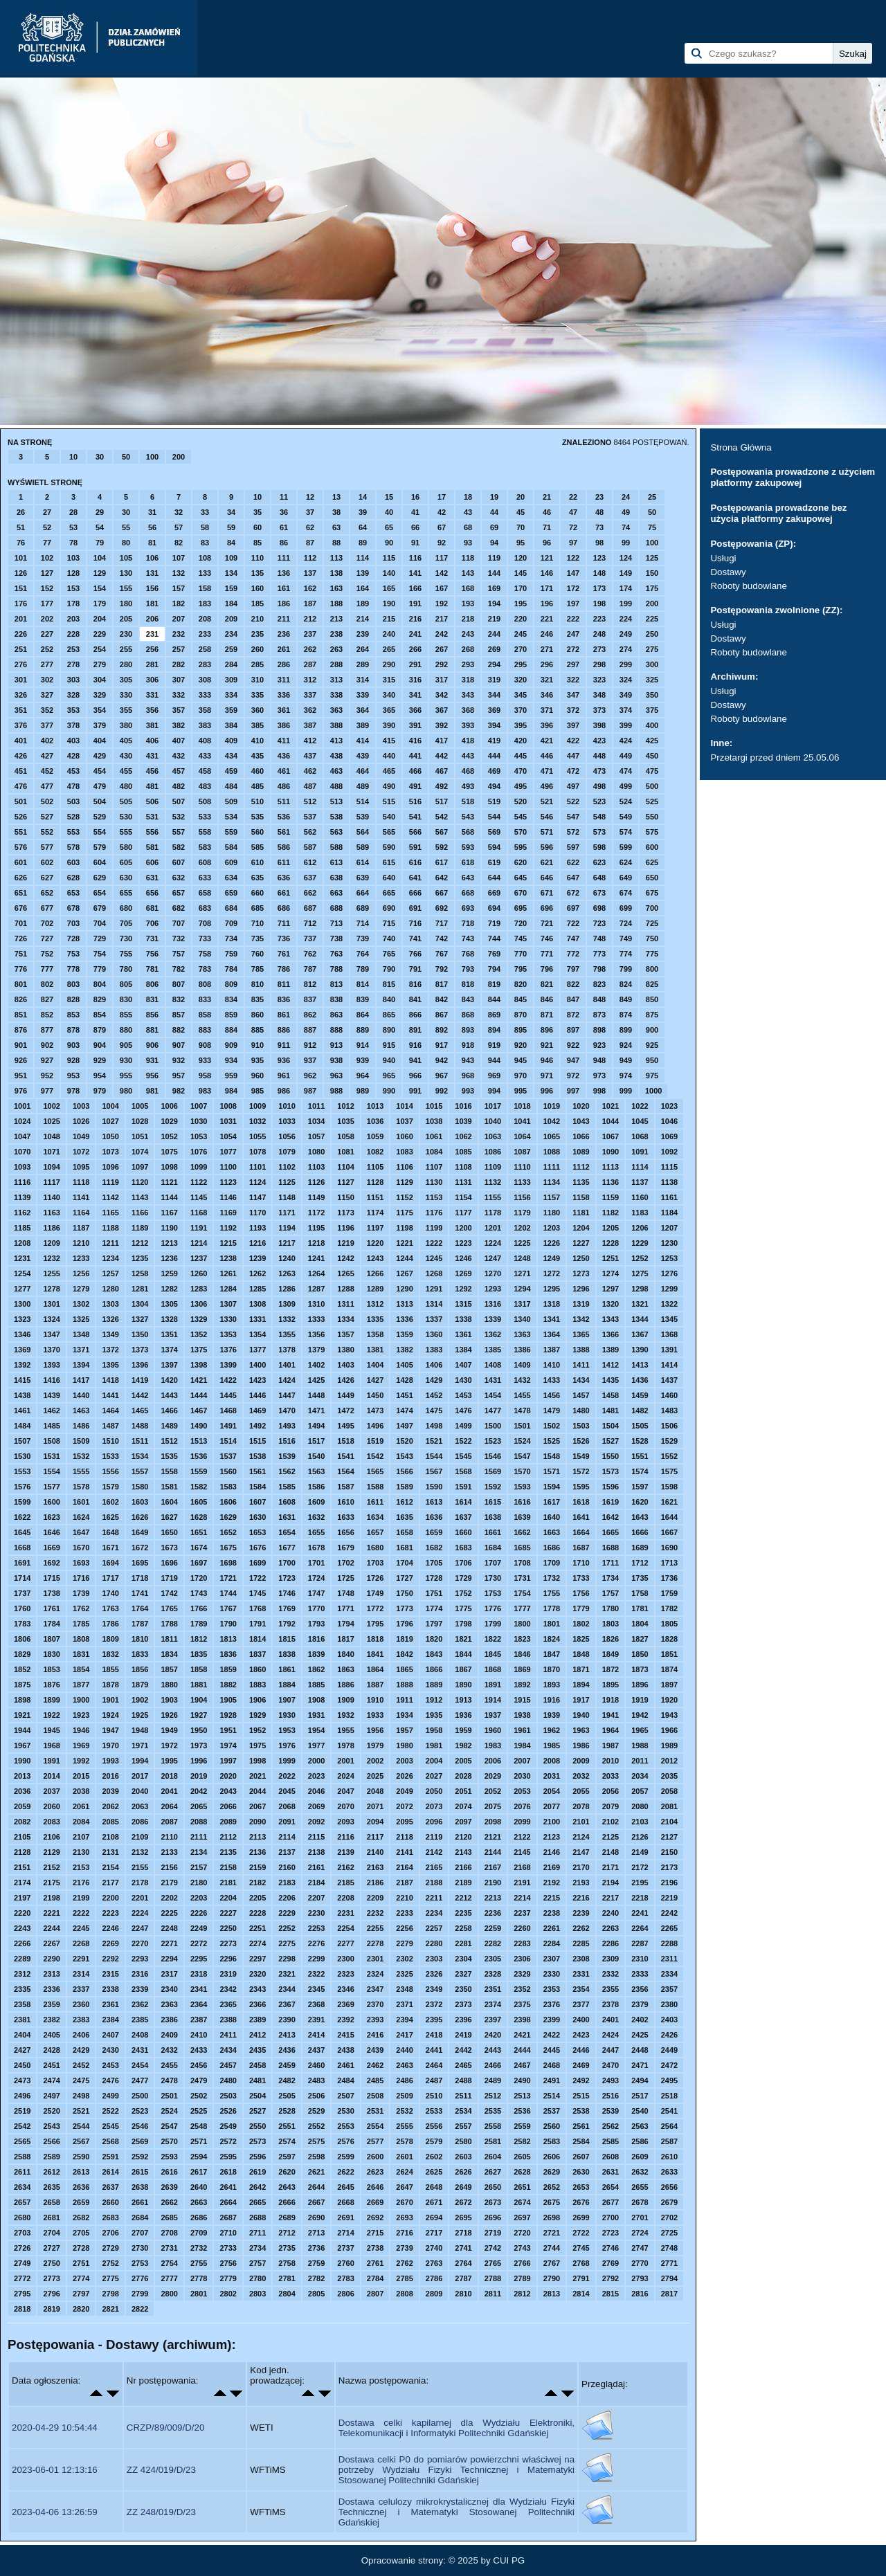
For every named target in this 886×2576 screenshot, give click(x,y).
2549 (227, 2126)
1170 (257, 1212)
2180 (198, 1882)
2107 (81, 1837)
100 (152, 457)
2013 (22, 1776)
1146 (227, 1197)
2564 (669, 2126)
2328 (493, 1974)
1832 (110, 1654)
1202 (522, 1228)
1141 (81, 1197)
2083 (51, 1821)
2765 (493, 2263)
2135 (227, 1852)
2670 (404, 2202)
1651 (198, 1532)
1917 (580, 1700)
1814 (257, 1639)
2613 (81, 2172)
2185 (345, 1882)
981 (152, 1091)
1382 (404, 1349)
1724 (316, 1578)
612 (310, 862)
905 (126, 1045)
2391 (316, 2019)
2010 (610, 1761)
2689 (286, 2217)
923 (599, 1045)
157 (178, 588)
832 (178, 999)
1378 (286, 1349)
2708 (169, 2233)
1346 (22, 1334)
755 (126, 954)
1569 (493, 1471)
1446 (257, 1395)
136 (284, 573)
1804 (639, 1624)
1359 (404, 1334)
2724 (639, 2233)
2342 (227, 1989)
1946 (81, 1730)
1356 (316, 1334)
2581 (493, 2141)
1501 (522, 1426)
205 (126, 619)
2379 (639, 2004)
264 (362, 649)
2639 (169, 2187)
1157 (551, 1197)
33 (205, 512)
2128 (22, 1852)
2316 (140, 1974)
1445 (227, 1395)
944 (494, 1060)
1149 (316, 1197)
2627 (493, 2172)
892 (441, 1030)
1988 (639, 1745)
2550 (257, 2126)
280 (126, 664)
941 (415, 1060)
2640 (198, 2187)
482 (178, 786)
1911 (404, 1700)
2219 (669, 1898)
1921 (22, 1715)
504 (99, 801)
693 (468, 908)
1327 (140, 1319)
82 (178, 542)
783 (205, 969)
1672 (140, 1547)
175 (652, 588)
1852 (22, 1669)
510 (257, 801)
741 (415, 938)
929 (99, 1060)
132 (178, 573)
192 (441, 603)
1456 (551, 1395)
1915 (522, 1700)
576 (21, 847)
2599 (345, 2156)
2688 (257, 2217)
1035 (345, 1121)
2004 (434, 1761)
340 (389, 695)
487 (310, 786)
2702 (669, 2217)
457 (178, 771)
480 (126, 786)
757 (178, 954)
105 (126, 558)
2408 (140, 2035)
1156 (522, 1197)
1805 (669, 1624)
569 (494, 832)
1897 (669, 1684)
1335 (375, 1319)
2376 (551, 2004)
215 (389, 619)
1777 (522, 1608)
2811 (493, 2293)
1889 (434, 1684)
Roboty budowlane (748, 586)
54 (100, 527)
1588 (375, 1486)
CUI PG (509, 2560)
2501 (169, 2096)
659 (231, 893)
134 (231, 573)
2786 (434, 2278)
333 (205, 695)
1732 (551, 1578)
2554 (375, 2126)
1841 (375, 1654)
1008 (227, 1106)
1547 (522, 1456)
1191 (198, 1228)
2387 (198, 2019)
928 (73, 1060)
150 (652, 573)
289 (362, 664)
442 (441, 756)
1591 (463, 1486)
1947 (110, 1730)
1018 (522, 1106)
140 (389, 573)
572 (573, 832)
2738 (375, 2248)
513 (336, 801)
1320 (610, 1304)
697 (573, 908)
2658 (51, 2202)
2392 (345, 2019)
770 (520, 954)
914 (362, 1045)
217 (441, 619)
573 (599, 832)
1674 (198, 1547)
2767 (551, 2263)
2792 (610, 2278)
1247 (493, 1258)
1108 (463, 1167)
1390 (639, 1349)
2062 (110, 1806)
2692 (375, 2217)
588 (336, 847)
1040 (493, 1121)
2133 (169, 1852)
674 (626, 893)
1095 (81, 1167)
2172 (639, 1867)
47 (573, 512)
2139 (345, 1852)
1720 (198, 1578)
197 (573, 603)
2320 (257, 1974)
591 (415, 847)
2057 (639, 1791)
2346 (345, 1989)
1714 (22, 1578)
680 (126, 908)
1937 (493, 1715)
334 (231, 695)
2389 (257, 2019)
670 (520, 893)
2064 (169, 1806)
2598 (316, 2156)
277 (47, 664)
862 (310, 1014)
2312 (22, 1974)
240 (389, 634)
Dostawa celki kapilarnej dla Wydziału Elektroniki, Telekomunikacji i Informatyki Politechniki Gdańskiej (456, 2428)
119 (494, 558)
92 (441, 542)
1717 (110, 1578)
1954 (316, 1730)
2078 (580, 1806)
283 (205, 664)
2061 (81, 1806)
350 (652, 695)
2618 (227, 2172)
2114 (286, 1837)
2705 (81, 2233)
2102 (610, 1821)
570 (520, 832)
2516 (610, 2096)
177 (47, 603)
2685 (169, 2217)
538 (336, 817)
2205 (257, 1898)
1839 (316, 1654)
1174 (375, 1212)
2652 (551, 2187)
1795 (375, 1624)
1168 (198, 1212)
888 (336, 1030)
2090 (257, 1821)
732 (178, 938)
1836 (227, 1654)
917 (441, 1045)
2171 (610, 1867)
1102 (286, 1167)
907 (178, 1045)
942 (441, 1060)
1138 (669, 1182)
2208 (345, 1898)
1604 (169, 1502)
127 (47, 573)
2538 (580, 2111)
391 (415, 725)
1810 (140, 1639)
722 (573, 923)
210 (257, 619)
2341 (198, 1989)
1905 (227, 1700)
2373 (463, 2004)
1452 (434, 1395)
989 (362, 1091)
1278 (51, 1289)
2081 (669, 1806)
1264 (316, 1273)
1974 (227, 1745)
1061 (434, 1136)
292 (441, 664)
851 (21, 1014)
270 (520, 649)
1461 (22, 1410)
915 (389, 1045)
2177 (110, 1882)
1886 (345, 1684)
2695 (463, 2217)
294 (494, 664)
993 (468, 1091)
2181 (227, 1882)
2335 (22, 1989)
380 (126, 725)
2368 (316, 2004)
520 (520, 801)
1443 (169, 1395)
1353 (227, 1334)
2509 (404, 2096)
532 (178, 817)
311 (284, 679)
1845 (493, 1654)
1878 (110, 1684)
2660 (110, 2202)
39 (363, 512)
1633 (345, 1517)
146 (547, 573)
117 (441, 558)
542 (441, 817)
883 (205, 1030)
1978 (345, 1745)
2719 (493, 2233)
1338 (463, 1319)
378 (73, 725)
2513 (522, 2096)
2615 (140, 2172)
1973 (198, 1745)
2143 (463, 1852)
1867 (463, 1669)
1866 (434, 1669)
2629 (551, 2172)
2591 (110, 2156)
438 (336, 756)
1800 (522, 1624)
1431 (493, 1380)
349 (626, 695)
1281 (140, 1289)
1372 (110, 1349)
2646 (375, 2187)
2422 (551, 2035)
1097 (140, 1167)
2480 (227, 2080)
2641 (227, 2187)
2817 (669, 2293)
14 (363, 497)
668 (468, 893)
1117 (51, 1182)
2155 (140, 1867)
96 (547, 542)
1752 (463, 1593)
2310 (639, 1958)
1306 (198, 1304)
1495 (345, 1426)
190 (389, 603)
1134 (551, 1182)
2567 (81, 2141)
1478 (522, 1410)
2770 (639, 2263)
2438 (345, 2050)
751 (21, 954)
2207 (316, 1898)
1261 (227, 1273)
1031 (227, 1121)
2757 (257, 2263)
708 (205, 923)
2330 (551, 1974)
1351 (169, 1334)
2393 (375, 2019)
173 (599, 588)
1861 (286, 1669)
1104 (345, 1167)
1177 (463, 1212)
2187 (404, 1882)
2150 (669, 1852)
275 (652, 649)
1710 (580, 1563)
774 (626, 954)
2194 (610, 1882)
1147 (257, 1197)
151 (21, 588)
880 (126, 1030)
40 (389, 512)
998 (599, 1091)
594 (494, 847)
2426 (669, 2035)
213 (336, 619)
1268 (434, 1273)
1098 (169, 1167)
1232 (51, 1258)
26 (21, 512)
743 (468, 938)
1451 (404, 1395)
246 (547, 634)
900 (652, 1030)
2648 (434, 2187)
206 (152, 619)
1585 (286, 1486)
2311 (669, 1958)
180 (126, 603)
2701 (639, 2217)
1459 (639, 1395)
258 (205, 649)
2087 (169, 1821)
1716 (81, 1578)
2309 (610, 1958)
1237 (198, 1258)
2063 (140, 1806)
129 (99, 573)
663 (336, 893)
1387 (551, 1349)
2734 (257, 2248)
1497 (404, 1426)
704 (99, 923)
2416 (375, 2035)
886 (284, 1030)
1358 (375, 1334)
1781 (639, 1608)
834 (231, 999)
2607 (580, 2156)
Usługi (723, 558)
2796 (51, 2293)
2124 (580, 1837)
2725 (669, 2233)
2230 (316, 1913)
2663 (198, 2202)
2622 (345, 2172)
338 (336, 695)
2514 (551, 2096)
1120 (140, 1182)
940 (389, 1060)
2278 (375, 1943)
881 (152, 1030)
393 (468, 725)
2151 (22, 1867)
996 (547, 1091)
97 (573, 542)
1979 (375, 1745)
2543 (51, 2126)
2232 (375, 1913)
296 (547, 664)
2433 (198, 2050)
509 (231, 801)
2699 (580, 2217)
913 (336, 1045)
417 (441, 740)
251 (21, 649)
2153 (81, 1867)
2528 (286, 2111)
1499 (463, 1426)
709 (231, 923)
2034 (639, 1776)
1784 (51, 1624)
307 (178, 679)
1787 (140, 1624)
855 (126, 1014)
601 (21, 862)
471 (547, 771)
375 (652, 710)
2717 (434, 2233)
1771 (345, 1608)
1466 (169, 1410)
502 (47, 801)
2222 (81, 1913)
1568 (463, 1471)
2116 (345, 1837)
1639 (522, 1517)
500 (652, 786)
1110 (522, 1167)
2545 (110, 2126)
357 (178, 710)
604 (99, 862)
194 (494, 603)
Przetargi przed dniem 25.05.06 (774, 757)
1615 (493, 1502)
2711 (257, 2233)
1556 (110, 1471)
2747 (639, 2248)
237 (310, 634)
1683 (463, 1547)
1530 (22, 1456)
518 (468, 801)
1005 (140, 1106)
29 (100, 512)
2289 (22, 1958)
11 (284, 497)
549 (626, 817)
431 (152, 756)
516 (415, 801)
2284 (551, 1943)
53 (73, 527)
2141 (404, 1852)
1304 (140, 1304)
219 (494, 619)
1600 (51, 1502)
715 (389, 923)
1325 (81, 1319)
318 (468, 679)
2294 (169, 1958)
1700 (286, 1563)
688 (336, 908)
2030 (522, 1776)
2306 (522, 1958)
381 (152, 725)
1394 (81, 1365)
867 (441, 1014)
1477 (493, 1410)
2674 (522, 2202)
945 (520, 1060)
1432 (522, 1380)
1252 (639, 1258)
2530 (345, 2111)
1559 (198, 1471)
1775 (463, 1608)
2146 (551, 1852)
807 (178, 984)
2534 (463, 2111)
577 (47, 847)
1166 (140, 1212)
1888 (404, 1684)
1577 (51, 1486)
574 (626, 832)
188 (336, 603)
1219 (345, 1243)
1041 (522, 1121)
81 (152, 542)
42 (441, 512)
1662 (522, 1532)
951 (21, 1075)
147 (573, 573)
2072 (404, 1806)
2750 (51, 2263)
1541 (345, 1456)
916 (415, 1045)
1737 (22, 1593)
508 (205, 801)
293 (468, 664)
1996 (198, 1761)
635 (257, 877)
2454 (140, 2065)
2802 (227, 2293)
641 (415, 877)
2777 (169, 2278)
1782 (669, 1608)
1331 (257, 1319)
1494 (316, 1426)
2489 (493, 2080)
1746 (286, 1593)
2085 (110, 1821)
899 (626, 1030)
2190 (493, 1882)
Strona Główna (740, 447)
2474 (51, 2080)
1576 (22, 1486)
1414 (669, 1365)
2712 (286, 2233)
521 (547, 801)
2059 (22, 1806)
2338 (110, 1989)
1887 (375, 1684)
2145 (522, 1852)
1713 (669, 1563)
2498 (81, 2096)
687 (310, 908)
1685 (522, 1547)
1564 (345, 1471)
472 (573, 771)
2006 (493, 1761)
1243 (375, 1258)
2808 (404, 2293)
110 (257, 558)
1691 (22, 1563)
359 (231, 710)
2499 (110, 2096)
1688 (610, 1547)
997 (573, 1091)
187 (310, 603)
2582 (522, 2141)
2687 (227, 2217)
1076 (198, 1152)
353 (73, 710)
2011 (639, 1761)
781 (152, 969)
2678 (639, 2202)
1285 (257, 1289)
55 (126, 527)
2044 (257, 1791)
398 (599, 725)
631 (152, 877)
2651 (522, 2187)
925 (652, 1045)
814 (362, 984)
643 (468, 877)
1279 (81, 1289)
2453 (110, 2065)
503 (73, 801)
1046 (669, 1121)
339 (362, 695)
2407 (110, 2035)
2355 (610, 1989)
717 (441, 923)
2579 (434, 2141)
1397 (169, 1365)
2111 (198, 1837)
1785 (81, 1624)
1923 (81, 1715)
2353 (551, 1989)
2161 (316, 1867)
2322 (316, 1974)
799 (626, 969)
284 (231, 664)
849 (626, 999)
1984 (522, 1745)
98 (599, 542)
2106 (51, 1837)
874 (626, 1014)
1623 (51, 1517)
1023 (669, 1106)
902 (47, 1045)
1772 (375, 1608)
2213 (493, 1898)
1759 (669, 1593)
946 (547, 1060)
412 (310, 740)
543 (468, 817)
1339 (493, 1319)
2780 (257, 2278)
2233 (404, 1913)
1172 (316, 1212)
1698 (227, 1563)
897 (573, 1030)
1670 (81, 1547)
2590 (81, 2156)
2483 (316, 2080)
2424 (610, 2035)
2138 (316, 1852)
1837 (257, 1654)
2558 (493, 2126)
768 (468, 954)
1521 (434, 1441)
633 (205, 877)
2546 (140, 2126)
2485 (375, 2080)
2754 (169, 2263)
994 (494, 1091)
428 (73, 756)
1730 (493, 1578)
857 (178, 1014)
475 (652, 771)
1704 (404, 1563)
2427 (22, 2050)
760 (257, 954)
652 (47, 893)
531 (152, 817)
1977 (316, 1745)
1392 (22, 1365)
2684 (140, 2217)
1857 (169, 1669)
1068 (639, 1136)
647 (573, 877)
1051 (140, 1136)
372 (573, 710)
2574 (286, 2141)
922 (573, 1045)
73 (599, 527)
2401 (610, 2019)
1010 (286, 1106)
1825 (580, 1639)
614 (362, 862)
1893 (551, 1684)
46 (547, 512)
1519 (375, 1441)
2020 (227, 1776)
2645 (345, 2187)
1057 (316, 1136)
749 (626, 938)
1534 (140, 1456)
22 (573, 497)
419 (494, 740)
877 (47, 1030)
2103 (639, 1821)
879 (99, 1030)
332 (178, 695)
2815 (610, 2293)
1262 (257, 1273)
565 (389, 832)
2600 (375, 2156)
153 (73, 588)
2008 (551, 1761)
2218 (639, 1898)
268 (468, 649)
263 (336, 649)
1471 (316, 1410)
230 (126, 634)
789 (362, 969)
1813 (227, 1639)
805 (126, 984)
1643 (639, 1517)
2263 (610, 1928)
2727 (51, 2248)
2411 (227, 2035)
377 (47, 725)
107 (178, 558)
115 (389, 558)
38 (336, 512)
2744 (551, 2248)
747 (573, 938)
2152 (51, 1867)
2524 (169, 2111)
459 (231, 771)
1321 (639, 1304)
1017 (493, 1106)
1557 (140, 1471)
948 (599, 1060)
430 (126, 756)
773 (599, 954)
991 (415, 1091)
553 (73, 832)
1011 (316, 1106)
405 (126, 740)
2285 (580, 1943)
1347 (51, 1334)
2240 (610, 1913)
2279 (404, 1943)
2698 (551, 2217)
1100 (227, 1167)
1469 (257, 1410)
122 (573, 558)
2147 (580, 1852)
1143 (140, 1197)
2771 (669, 2263)
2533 (434, 2111)
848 (599, 999)
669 (494, 893)
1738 (51, 1593)
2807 (375, 2293)
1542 (375, 1456)
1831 (81, 1654)
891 (415, 1030)
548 (599, 817)
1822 (493, 1639)
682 (178, 908)
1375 (198, 1349)
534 (231, 817)
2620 (286, 2172)
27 (47, 512)
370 (520, 710)
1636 (434, 1517)
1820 (434, 1639)
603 (73, 862)
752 (47, 954)
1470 (286, 1410)
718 (468, 923)
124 (626, 558)
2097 (463, 1821)
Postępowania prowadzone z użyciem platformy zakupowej (792, 477)
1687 (580, 1547)
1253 (669, 1258)
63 (336, 527)
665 (389, 893)
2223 (110, 1913)
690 (389, 908)
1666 (639, 1532)
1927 (198, 1715)
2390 (286, 2019)
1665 (610, 1532)
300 (652, 664)
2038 (81, 1791)
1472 (345, 1410)
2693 (404, 2217)
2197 (22, 1898)
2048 (375, 1791)
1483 (669, 1410)
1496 (375, 1426)
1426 (345, 1380)
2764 (463, 2263)
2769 (610, 2263)
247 (573, 634)
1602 (110, 1502)
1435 (610, 1380)
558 (205, 832)
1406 (434, 1365)
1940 (580, 1715)
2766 (522, 2263)
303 (73, 679)
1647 (81, 1532)
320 (520, 679)
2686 (198, 2217)
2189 (463, 1882)
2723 (610, 2233)
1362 (493, 1334)
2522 (110, 2111)
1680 (375, 1547)
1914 (493, 1700)
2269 (110, 1943)
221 (547, 619)
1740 (110, 1593)
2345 (316, 1989)
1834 (169, 1654)
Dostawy (727, 572)
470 (520, 771)
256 (152, 649)
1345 (669, 1319)
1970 (110, 1745)
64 (363, 527)
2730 (140, 2248)
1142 (110, 1197)
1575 (669, 1471)
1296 (580, 1289)
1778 (551, 1608)
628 (73, 877)
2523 (140, 2111)
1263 (286, 1273)
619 (494, 862)
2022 (286, 1776)
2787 (463, 2278)
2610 (669, 2156)
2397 (493, 2019)
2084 (81, 1821)
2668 (345, 2202)
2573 (257, 2141)
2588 (22, 2156)
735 (257, 938)
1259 (169, 1273)
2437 (316, 2050)
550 (652, 817)
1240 (286, 1258)
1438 (22, 1395)
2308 (580, 1958)
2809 (434, 2293)
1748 (345, 1593)
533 (205, 817)
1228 (610, 1243)
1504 (610, 1426)
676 (21, 908)
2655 (639, 2187)
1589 (404, 1486)
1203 (551, 1228)
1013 (375, 1106)
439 (362, 756)
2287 (639, 1943)
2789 (522, 2278)
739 (362, 938)
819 (494, 984)
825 (652, 984)
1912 (434, 1700)
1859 (227, 1669)
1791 (257, 1624)
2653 (580, 2187)
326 (21, 695)
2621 (316, 2172)
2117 (375, 1837)
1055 (257, 1136)
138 (336, 573)
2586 (639, 2141)
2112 (227, 1837)
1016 (463, 1106)
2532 (404, 2111)
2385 (140, 2019)
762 (310, 954)
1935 (434, 1715)
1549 (580, 1456)
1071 (51, 1152)
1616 (522, 1502)
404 (99, 740)
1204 (580, 1228)
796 (547, 969)
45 (520, 512)
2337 (81, 1989)
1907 (286, 1700)
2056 (610, 1791)
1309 (286, 1304)
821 (547, 984)
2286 (610, 1943)
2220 (22, 1913)
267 (441, 649)
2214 (522, 1898)
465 (389, 771)
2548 (198, 2126)
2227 (227, 1913)
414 (362, 740)
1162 (22, 1212)
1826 (610, 1639)
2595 (227, 2156)
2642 (257, 2187)
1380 (345, 1349)
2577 (375, 2141)
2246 (110, 1928)
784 (231, 969)
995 (520, 1091)
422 (573, 740)
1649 (140, 1532)
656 (152, 893)
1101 (257, 1167)
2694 (434, 2217)
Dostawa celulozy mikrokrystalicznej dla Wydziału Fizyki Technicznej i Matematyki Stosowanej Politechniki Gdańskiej (456, 2512)
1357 (345, 1334)
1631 (286, 1517)
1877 (81, 1684)
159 (231, 588)
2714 (345, 2233)
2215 (551, 1898)
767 (441, 954)
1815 (286, 1639)
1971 (140, 1745)
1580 (140, 1486)
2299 (316, 1958)
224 (626, 619)
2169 (551, 1867)
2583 (551, 2141)
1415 (22, 1380)
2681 (51, 2217)
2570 (169, 2141)
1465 (140, 1410)
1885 (316, 1684)
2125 (610, 1837)
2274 (257, 1943)
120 (520, 558)
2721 (551, 2233)
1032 (257, 1121)
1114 (639, 1167)
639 (362, 877)
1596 (610, 1486)
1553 (22, 1471)
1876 (51, 1684)
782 (178, 969)
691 (415, 908)
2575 (316, 2141)
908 (205, 1045)
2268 (81, 1943)
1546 (493, 1456)
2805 (316, 2293)
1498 (434, 1426)
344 (494, 695)
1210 (81, 1243)
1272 (551, 1273)
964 (362, 1075)
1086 (493, 1152)
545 (520, 817)
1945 (51, 1730)
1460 (669, 1395)
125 (652, 558)
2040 (140, 1791)
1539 (286, 1456)
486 (284, 786)
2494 (639, 2080)
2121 (493, 1837)
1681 (404, 1547)
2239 (580, 1913)
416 (415, 740)
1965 (639, 1730)
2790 (551, 2278)
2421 (522, 2035)
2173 (669, 1867)
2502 (198, 2096)
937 (310, 1060)
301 (21, 679)
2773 (51, 2278)
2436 (286, 2050)
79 (100, 542)
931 (152, 1060)
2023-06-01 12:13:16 (55, 2470)
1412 (610, 1365)
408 (205, 740)
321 (547, 679)
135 (257, 573)
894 (494, 1030)
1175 (404, 1212)
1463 (81, 1410)
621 (547, 862)
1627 (169, 1517)
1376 (227, 1349)
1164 (81, 1212)
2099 (522, 1821)
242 (441, 634)
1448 (316, 1395)
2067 (257, 1806)
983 (205, 1091)
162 (310, 588)
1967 (22, 1745)
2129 (51, 1852)
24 (626, 497)
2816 (639, 2293)
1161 (669, 1197)
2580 (463, 2141)
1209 (51, 1243)
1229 (639, 1243)
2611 (22, 2172)
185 (257, 603)
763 (336, 954)
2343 (257, 1989)
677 (47, 908)
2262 (580, 1928)
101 (21, 558)
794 (494, 969)
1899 (51, 1700)
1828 (669, 1639)
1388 (580, 1349)
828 (73, 999)
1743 (198, 1593)
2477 (140, 2080)
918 (468, 1045)
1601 (81, 1502)
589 (362, 847)
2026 (404, 1776)
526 (21, 817)
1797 (434, 1624)
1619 (610, 1502)
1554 (51, 1471)
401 (21, 740)
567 (441, 832)
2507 (345, 2096)
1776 (493, 1608)
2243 (22, 1928)
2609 (639, 2156)
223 (599, 619)
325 (652, 679)
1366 (610, 1334)
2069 (316, 1806)
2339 (140, 1989)
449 (626, 756)
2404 (22, 2035)
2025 (375, 1776)
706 (152, 923)
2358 (22, 2004)
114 (362, 558)
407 (178, 740)
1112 (580, 1167)
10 (73, 457)
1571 (551, 1471)
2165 (434, 1867)
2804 (286, 2293)
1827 (639, 1639)
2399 (551, 2019)
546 (547, 817)
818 (468, 984)
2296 (227, 1958)
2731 (169, 2248)
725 (652, 923)
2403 (669, 2019)
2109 (140, 1837)
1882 (227, 1684)
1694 (110, 1563)
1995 (169, 1761)
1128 (375, 1182)
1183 (639, 1212)
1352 (198, 1334)
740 (389, 938)
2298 (286, 1958)
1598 (669, 1486)
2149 (639, 1852)
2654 (610, 2187)
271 (547, 649)
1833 (140, 1654)
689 (362, 908)
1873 (639, 1669)
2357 (669, 1989)
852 (47, 1014)
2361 (110, 2004)
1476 (463, 1410)
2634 (22, 2187)
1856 (140, 1669)
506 (152, 801)
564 (362, 832)
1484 (22, 1426)
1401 (286, 1365)
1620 (639, 1502)
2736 (316, 2248)
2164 (404, 1867)
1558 (169, 1471)
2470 (610, 2065)
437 (310, 756)
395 (520, 725)
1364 (551, 1334)
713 (336, 923)
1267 (404, 1273)
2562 (610, 2126)
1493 (286, 1426)
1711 (610, 1563)
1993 (110, 1761)
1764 (140, 1608)
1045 (639, 1121)
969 (494, 1075)
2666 (286, 2202)
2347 (375, 1989)
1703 (375, 1563)
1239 (257, 1258)
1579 (110, 1486)
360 (257, 710)
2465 (463, 2065)
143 (468, 573)
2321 (286, 1974)
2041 (169, 1791)
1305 (169, 1304)
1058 (345, 1136)
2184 (316, 1882)
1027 (110, 1121)
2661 (140, 2202)
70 (520, 527)
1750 (404, 1593)
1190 (169, 1228)
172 (573, 588)
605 (126, 862)
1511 (140, 1441)
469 (494, 771)
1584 (257, 1486)
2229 (286, 1913)
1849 (610, 1654)
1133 (522, 1182)
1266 (375, 1273)
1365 (580, 1334)
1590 (434, 1486)
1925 (140, 1715)
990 (389, 1091)
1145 (198, 1197)
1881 (198, 1684)
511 (284, 801)
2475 (81, 2080)
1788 (169, 1624)
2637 (110, 2187)
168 (468, 588)
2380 (669, 2004)
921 (547, 1045)
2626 (463, 2172)
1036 (375, 1121)
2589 (51, 2156)
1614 (463, 1502)
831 (152, 999)
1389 (610, 1349)
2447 (610, 2050)
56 (152, 527)
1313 (404, 1304)
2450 (22, 2065)
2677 (610, 2202)
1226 (551, 1243)
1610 (345, 1502)
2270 (140, 1943)
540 (389, 817)
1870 (551, 1669)
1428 (404, 1380)
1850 (639, 1654)
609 (231, 862)
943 (468, 1060)
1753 (493, 1593)
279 (99, 664)
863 (336, 1014)
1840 (345, 1654)
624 (626, 862)
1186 (51, 1228)
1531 (51, 1456)
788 (336, 969)
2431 (140, 2050)
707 (178, 923)
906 (152, 1045)
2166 (463, 1867)
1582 (198, 1486)
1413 (639, 1365)
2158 (227, 1867)
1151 (375, 1197)
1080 (316, 1152)
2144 (493, 1852)
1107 (434, 1167)
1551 (639, 1456)
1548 (551, 1456)
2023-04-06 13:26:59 (55, 2512)
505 (126, 801)
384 (231, 725)
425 (652, 740)
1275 (639, 1273)
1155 (493, 1197)
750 (652, 938)
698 (599, 908)
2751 (81, 2263)
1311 (345, 1304)
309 (231, 679)
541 (415, 817)
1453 (463, 1395)
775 (652, 954)
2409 (169, 2035)
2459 (286, 2065)
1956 (375, 1730)
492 (441, 786)
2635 (51, 2187)
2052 (493, 1791)
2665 (257, 2202)
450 (652, 756)
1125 (286, 1182)
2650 (493, 2187)
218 (468, 619)
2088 (198, 1821)
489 (362, 786)
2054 (551, 1791)
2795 (22, 2293)
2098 (493, 1821)
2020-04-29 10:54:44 (55, 2427)
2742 (493, 2248)
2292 (110, 1958)
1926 (169, 1715)
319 (494, 679)
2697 (522, 2217)
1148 (286, 1197)
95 (520, 542)
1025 (51, 1121)
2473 (22, 2080)
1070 (22, 1152)
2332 (610, 1974)
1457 (580, 1395)
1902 (140, 1700)
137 (310, 573)
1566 (404, 1471)
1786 (110, 1624)
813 (336, 984)
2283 (522, 1943)
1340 (522, 1319)
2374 (493, 2004)
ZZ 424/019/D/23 (161, 2470)
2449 (669, 2050)
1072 (81, 1152)
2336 (51, 1989)
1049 (81, 1136)
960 (257, 1075)
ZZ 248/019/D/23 (161, 2512)
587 (310, 847)
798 (599, 969)
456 (152, 771)
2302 (404, 1958)
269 (494, 649)
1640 (551, 1517)
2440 (404, 2050)
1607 (257, 1502)
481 (152, 786)
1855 (110, 1669)
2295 (198, 1958)
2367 (286, 2004)
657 (178, 893)
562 (310, 832)
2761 (375, 2263)
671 (547, 893)
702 (47, 923)
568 (468, 832)
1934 (404, 1715)
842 (441, 999)
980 (126, 1091)
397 (573, 725)
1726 (375, 1578)
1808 (81, 1639)
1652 (227, 1532)
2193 (580, 1882)
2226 (198, 1913)
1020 (580, 1106)
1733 (580, 1578)
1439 (51, 1395)
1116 (22, 1182)
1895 (610, 1684)
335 (257, 695)
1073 (110, 1152)
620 (520, 862)
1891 (493, 1684)
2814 (580, 2293)
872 (573, 1014)
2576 (345, 2141)
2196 (669, 1882)
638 (336, 877)
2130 (81, 1852)
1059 (375, 1136)
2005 (463, 1761)
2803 (257, 2293)
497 (573, 786)
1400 (257, 1365)
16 (415, 497)
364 (362, 710)
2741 (463, 2248)
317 (441, 679)
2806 (345, 2293)
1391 (669, 1349)
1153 (434, 1197)
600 (652, 847)
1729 (463, 1578)
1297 (610, 1289)
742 (441, 938)
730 (126, 938)
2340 (169, 1989)
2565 (22, 2141)
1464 (110, 1410)
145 (520, 573)
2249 (198, 1928)
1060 (404, 1136)
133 (205, 573)
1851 (669, 1654)
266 (415, 649)
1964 (610, 1730)
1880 (169, 1684)
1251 (610, 1258)
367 (441, 710)
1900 (81, 1700)
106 (152, 558)
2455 (169, 2065)
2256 (404, 1928)
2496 (22, 2096)
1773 (404, 1608)
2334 (669, 1974)
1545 (463, 1456)
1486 (81, 1426)
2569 (140, 2141)
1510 (110, 1441)
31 (152, 512)
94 (494, 542)
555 (126, 832)
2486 (404, 2080)
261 (284, 649)
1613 (434, 1502)
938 (336, 1060)
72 (573, 527)
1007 (198, 1106)
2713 (316, 2233)
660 (257, 893)
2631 (610, 2172)
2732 (198, 2248)
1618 (580, 1502)
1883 (257, 1684)
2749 (22, 2263)
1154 (463, 1197)
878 (73, 1030)
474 (626, 771)
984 (231, 1091)
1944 (22, 1730)
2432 (169, 2050)
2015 (81, 1776)
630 (126, 877)
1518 (345, 1441)
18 (468, 497)
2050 (434, 1791)
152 (47, 588)
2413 (286, 2035)
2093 (345, 1821)
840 (389, 999)
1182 (610, 1212)
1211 (110, 1243)
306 (152, 679)
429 (99, 756)
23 (599, 497)
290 (389, 664)
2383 (81, 2019)
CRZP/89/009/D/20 (166, 2427)
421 (547, 740)
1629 (227, 1517)
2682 (81, 2217)
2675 (551, 2202)
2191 (522, 1882)
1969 (81, 1745)
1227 (580, 1243)
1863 (345, 1669)
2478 (169, 2080)
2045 (286, 1791)
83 (205, 542)
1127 (345, 1182)
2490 (522, 2080)
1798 (463, 1624)
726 (21, 938)
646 (547, 877)
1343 (610, 1319)
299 (626, 664)
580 (126, 847)
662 (310, 893)
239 (362, 634)
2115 (316, 1837)
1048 (51, 1136)
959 (231, 1075)
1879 (140, 1684)
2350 (463, 1989)
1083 (404, 1152)
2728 (81, 2248)
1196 (345, 1228)
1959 (463, 1730)
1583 (227, 1486)
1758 (639, 1593)
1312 (375, 1304)
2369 (345, 2004)
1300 (22, 1304)
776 (21, 969)
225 (652, 619)
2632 (639, 2172)
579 (99, 847)
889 (362, 1030)
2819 (51, 2309)
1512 (169, 1441)
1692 (51, 1563)
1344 (639, 1319)
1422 (227, 1380)
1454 (493, 1395)
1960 (493, 1730)
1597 (639, 1486)
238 (336, 634)
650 (652, 877)
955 (126, 1075)
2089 (227, 1821)
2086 (140, 1821)
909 (231, 1045)
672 (573, 893)
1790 (227, 1624)
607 (178, 862)
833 (205, 999)
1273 (580, 1273)
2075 (493, 1806)
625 (652, 862)
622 (573, 862)
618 (468, 862)
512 (310, 801)
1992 (81, 1761)
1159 (610, 1197)
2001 (345, 1761)
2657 (22, 2202)
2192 (551, 1882)
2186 (375, 1882)
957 (178, 1075)
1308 (257, 1304)
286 (284, 664)
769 (494, 954)
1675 (227, 1547)
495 (520, 786)
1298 (639, 1289)
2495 (669, 2080)
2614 (110, 2172)
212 (310, 619)
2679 (669, 2202)
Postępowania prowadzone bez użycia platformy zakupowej (778, 513)
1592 (493, 1486)
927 (47, 1060)
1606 (227, 1502)
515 (389, 801)
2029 (493, 1776)
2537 (551, 2111)
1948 (140, 1730)
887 (310, 1030)
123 (599, 558)
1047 (22, 1136)
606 (152, 862)
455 (126, 771)
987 (310, 1091)
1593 (522, 1486)
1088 (551, 1152)
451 (21, 771)
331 (152, 695)
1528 (639, 1441)
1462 (51, 1410)
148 (599, 573)
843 (468, 999)
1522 (463, 1441)
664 (362, 893)
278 (73, 664)
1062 (463, 1136)
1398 (198, 1365)
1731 (522, 1578)
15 (389, 497)
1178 (493, 1212)
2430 (110, 2050)
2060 (51, 1806)
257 (178, 649)
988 (336, 1091)
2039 (110, 1791)
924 (626, 1045)
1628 (198, 1517)
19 (494, 497)
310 (257, 679)
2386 (169, 2019)
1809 (110, 1639)
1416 (51, 1380)
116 (415, 558)
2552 (316, 2126)
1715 (51, 1578)
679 (99, 908)
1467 (198, 1410)
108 (205, 558)
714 (362, 923)
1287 (316, 1289)
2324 (375, 1974)
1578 (81, 1486)
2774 (81, 2278)
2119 (434, 1837)
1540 (316, 1456)
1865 (404, 1669)
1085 (463, 1152)
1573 (610, 1471)
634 (231, 877)
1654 (286, 1532)
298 (599, 664)
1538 (257, 1456)
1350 (140, 1334)
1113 (610, 1167)
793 (468, 969)
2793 (639, 2278)
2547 (169, 2126)
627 (47, 877)
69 (494, 527)
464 (362, 771)
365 (389, 710)
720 (520, 923)
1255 (51, 1273)
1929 (257, 1715)
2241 (639, 1913)
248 (599, 634)
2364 (198, 2004)
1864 (375, 1669)
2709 (198, 2233)
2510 (434, 2096)
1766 (198, 1608)
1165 (110, 1212)
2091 (286, 1821)
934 (231, 1060)
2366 (257, 2004)
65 (389, 527)
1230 (669, 1243)
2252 (286, 1928)
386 (284, 725)
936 (284, 1060)
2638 (140, 2187)
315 (389, 679)
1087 (522, 1152)
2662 (169, 2202)
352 (47, 710)
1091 (639, 1152)
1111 (551, 1167)
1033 (286, 1121)
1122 (198, 1182)
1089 (580, 1152)
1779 (580, 1608)
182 (178, 603)
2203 (198, 1898)
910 (257, 1045)
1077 (227, 1152)
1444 (198, 1395)
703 (73, 923)
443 (468, 756)
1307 (227, 1304)
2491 (551, 2080)
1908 (316, 1700)
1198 (404, 1228)
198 (599, 603)
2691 (345, 2217)
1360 (434, 1334)
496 (547, 786)
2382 (51, 2019)
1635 (404, 1517)
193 (468, 603)
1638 (493, 1517)
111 (284, 558)
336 (284, 695)
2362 (140, 2004)
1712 (639, 1563)
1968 (51, 1745)
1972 (169, 1745)
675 (652, 893)
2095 (404, 1821)
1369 (22, 1349)
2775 (110, 2278)
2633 (669, 2172)
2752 (110, 2263)
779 (99, 969)
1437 (669, 1380)
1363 (522, 1334)
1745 (257, 1593)
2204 (227, 1898)
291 (415, 664)
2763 (434, 2263)
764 (362, 954)
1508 (51, 1441)
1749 (375, 1593)
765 (389, 954)
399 (626, 725)
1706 (463, 1563)
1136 (610, 1182)
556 (152, 832)
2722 (580, 2233)
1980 (404, 1745)
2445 (551, 2050)
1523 (493, 1441)
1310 (316, 1304)
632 (178, 877)
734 (231, 938)
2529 (316, 2111)
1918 (610, 1700)
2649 (463, 2187)
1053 (198, 1136)
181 (152, 603)
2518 (669, 2096)
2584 (580, 2141)
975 (652, 1075)
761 (284, 954)
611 (284, 862)
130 (126, 573)
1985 (551, 1745)
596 (547, 847)
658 (205, 893)
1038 (434, 1121)
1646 (51, 1532)
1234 (110, 1258)
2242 (669, 1913)
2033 (610, 1776)
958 (205, 1075)
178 (73, 603)
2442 (463, 2050)
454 (99, 771)
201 (21, 619)
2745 (580, 2248)
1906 (257, 1700)
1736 (669, 1578)
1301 (51, 1304)
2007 (522, 1761)
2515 (580, 2096)
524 (626, 801)
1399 (227, 1365)
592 (441, 847)
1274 (610, 1273)
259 (231, 649)
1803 (610, 1624)
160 (257, 588)
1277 (22, 1289)
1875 (22, 1684)
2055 (580, 1791)
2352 (522, 1989)
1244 (404, 1258)
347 (573, 695)
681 (152, 908)
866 (415, 1014)
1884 (286, 1684)
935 (257, 1060)
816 (415, 984)
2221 (51, 1913)
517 (441, 801)
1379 (316, 1349)
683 (205, 908)
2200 (110, 1898)
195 (520, 603)
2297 (257, 1958)
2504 (257, 2096)
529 (99, 817)
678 (73, 908)
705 (126, 923)
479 (99, 786)
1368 (669, 1334)
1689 (639, 1547)
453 (73, 771)
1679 (345, 1547)
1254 (22, 1273)
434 (231, 756)
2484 (345, 2080)
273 (599, 649)
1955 (345, 1730)
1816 (316, 1639)
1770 (316, 1608)
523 (599, 801)
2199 (81, 1898)
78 (73, 542)
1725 (345, 1578)
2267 (51, 1943)
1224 (493, 1243)
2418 (434, 2035)
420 (520, 740)
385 (257, 725)
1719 (169, 1578)
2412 (257, 2035)
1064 (522, 1136)
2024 (345, 1776)
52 (47, 527)
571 (547, 832)
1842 (404, 1654)
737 (310, 938)
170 (520, 588)
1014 (404, 1106)
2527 (257, 2111)
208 (205, 619)
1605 (198, 1502)
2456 (198, 2065)
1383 (434, 1349)
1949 (169, 1730)
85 (257, 542)
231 (152, 634)
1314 (434, 1304)
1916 (551, 1700)
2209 (375, 1898)
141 (415, 573)
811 (284, 984)
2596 (257, 2156)
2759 (316, 2263)
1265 (345, 1273)
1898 (22, 1700)
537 (310, 817)
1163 (51, 1212)
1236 (169, 1258)
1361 (463, 1334)
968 (468, 1075)
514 (362, 801)
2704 (51, 2233)
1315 (463, 1304)
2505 (286, 2096)
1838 (286, 1654)
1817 (345, 1639)
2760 (345, 2263)
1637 (463, 1517)
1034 (316, 1121)
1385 (493, 1349)
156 (152, 588)
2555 (404, 2126)
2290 (51, 1958)
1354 (257, 1334)
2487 (434, 2080)
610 (257, 862)
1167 (169, 1212)
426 (21, 756)
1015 (434, 1106)
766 (415, 954)
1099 (198, 1167)
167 (441, 588)
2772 (22, 2278)
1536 (198, 1456)
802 (47, 984)
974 (626, 1075)
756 (152, 954)
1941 (610, 1715)
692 (441, 908)
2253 (316, 1928)
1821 (463, 1639)
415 (389, 740)
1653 (257, 1532)
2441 (434, 2050)
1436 (639, 1380)
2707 (140, 2233)
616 (415, 862)
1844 (463, 1654)
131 (152, 573)
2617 (198, 2172)
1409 (522, 1365)
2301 (375, 1958)
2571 (198, 2141)
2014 (51, 1776)
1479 (551, 1410)
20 (520, 497)
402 (47, 740)
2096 (434, 1821)
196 (547, 603)
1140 (51, 1197)
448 (599, 756)
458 (205, 771)
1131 (463, 1182)
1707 (493, 1563)
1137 (639, 1182)
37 (310, 512)
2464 (434, 2065)
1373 (140, 1349)
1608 (286, 1502)
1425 (316, 1380)
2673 (493, 2202)
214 (362, 619)
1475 (434, 1410)
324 (626, 679)
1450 (375, 1395)
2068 (286, 1806)
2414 (316, 2035)
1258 (140, 1273)
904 (99, 1045)
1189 (140, 1228)
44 (494, 512)
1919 (639, 1700)
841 (415, 999)
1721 (227, 1578)
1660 (463, 1532)
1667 (669, 1532)
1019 (551, 1106)
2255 (375, 1928)
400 (652, 725)
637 (310, 877)
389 (362, 725)
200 (178, 457)
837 (310, 999)
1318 (551, 1304)
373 (599, 710)
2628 (522, 2172)
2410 (198, 2035)
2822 (140, 2309)
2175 (51, 1882)
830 (126, 999)
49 (626, 512)
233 (205, 634)
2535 (493, 2111)
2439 (375, 2050)
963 (336, 1075)
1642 (610, 1517)
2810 (463, 2293)
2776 (140, 2278)
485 (257, 786)
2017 (140, 1776)
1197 (375, 1228)
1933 (375, 1715)
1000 (653, 1091)
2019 (198, 1776)
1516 (286, 1441)
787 (310, 969)
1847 (551, 1654)
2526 (227, 2111)
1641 (580, 1517)
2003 (404, 1761)
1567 (434, 1471)
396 (547, 725)
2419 (463, 2035)
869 (494, 1014)
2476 (110, 2080)
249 (626, 634)
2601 (404, 2156)
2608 (610, 2156)
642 (441, 877)
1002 (51, 1106)
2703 (22, 2233)
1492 (257, 1426)
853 (73, 1014)
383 (205, 725)
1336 (404, 1319)
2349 (434, 1989)
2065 (198, 1806)
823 (599, 984)
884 (231, 1030)
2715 (375, 2233)
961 (284, 1075)
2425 (639, 2035)
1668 (22, 1547)
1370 (51, 1349)
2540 (639, 2111)
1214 (198, 1243)
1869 (522, 1669)
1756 (580, 1593)
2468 (551, 2065)
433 (205, 756)
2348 (404, 1989)
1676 (257, 1547)
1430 (463, 1380)
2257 (434, 1928)
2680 (22, 2217)
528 (73, 817)
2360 (81, 2004)
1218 (316, 1243)
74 (626, 527)
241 (415, 634)
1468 (227, 1410)
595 (520, 847)
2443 (493, 2050)
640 (389, 877)
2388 (227, 2019)
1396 (140, 1365)
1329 (198, 1319)
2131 (110, 1852)
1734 (610, 1578)
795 (520, 969)
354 (99, 710)
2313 (51, 1974)
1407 (463, 1365)
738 (336, 938)
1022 (639, 1106)
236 (284, 634)
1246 (463, 1258)
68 (468, 527)
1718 (140, 1578)
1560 (227, 1471)
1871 (580, 1669)
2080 (639, 1806)
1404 (375, 1365)
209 (231, 619)
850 (652, 999)
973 (599, 1075)
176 (21, 603)
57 (178, 527)
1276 (669, 1273)
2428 (51, 2050)
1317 (522, 1304)
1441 (110, 1395)
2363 (169, 2004)
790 (389, 969)
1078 (257, 1152)
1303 (110, 1304)
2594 (198, 2156)
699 (626, 908)
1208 (22, 1243)
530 (126, 817)
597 (573, 847)
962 (310, 1075)
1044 (610, 1121)
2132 (140, 1852)
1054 (227, 1136)
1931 (316, 1715)
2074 (463, 1806)
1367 (639, 1334)
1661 (493, 1532)
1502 (551, 1426)
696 (547, 908)
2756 (227, 2263)
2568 (110, 2141)
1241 (316, 1258)
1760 (22, 1608)
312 (310, 679)
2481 (257, 2080)
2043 (227, 1791)
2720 (522, 2233)
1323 (22, 1319)
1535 (169, 1456)
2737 (345, 2248)
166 (415, 588)
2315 (110, 1974)
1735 (639, 1578)
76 (21, 542)
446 (547, 756)
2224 (140, 1913)
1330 (227, 1319)
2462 (375, 2065)
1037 (404, 1121)
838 (336, 999)
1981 (434, 1745)
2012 (669, 1761)
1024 (22, 1121)
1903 (169, 1700)
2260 (522, 1928)
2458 (257, 2065)
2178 (140, 1882)
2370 (375, 2004)
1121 (169, 1182)
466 (415, 771)
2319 (227, 1974)
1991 (51, 1761)
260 (257, 649)
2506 (316, 2096)
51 (21, 527)
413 (336, 740)
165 (389, 588)
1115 (669, 1167)
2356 (639, 1989)
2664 (227, 2202)
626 (21, 877)
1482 (639, 1410)
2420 (493, 2035)
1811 (169, 1639)
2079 (610, 1806)
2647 (404, 2187)
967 (441, 1075)
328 (73, 695)
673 (599, 893)
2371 (404, 2004)
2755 (198, 2263)
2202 (169, 1898)
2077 (551, 1806)
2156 (169, 1867)
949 (626, 1060)
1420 (169, 1380)
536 (284, 817)
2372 (434, 2004)
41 (415, 512)
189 (362, 603)
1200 (463, 1228)
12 (310, 497)
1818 (375, 1639)
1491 (227, 1426)
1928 (227, 1715)
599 (626, 847)
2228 (257, 1913)
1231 (22, 1258)
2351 (493, 1989)
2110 (169, 1837)
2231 (345, 1913)
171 (547, 588)
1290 (404, 1289)
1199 (434, 1228)
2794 (669, 2278)
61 (284, 527)
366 (415, 710)
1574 (639, 1471)
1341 (551, 1319)
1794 (345, 1624)
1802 (580, 1624)
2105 (22, 1837)
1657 (375, 1532)
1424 (286, 1380)
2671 (434, 2202)
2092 (316, 1821)
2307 (551, 1958)
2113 (257, 1837)
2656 (669, 2187)
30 (100, 457)
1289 (375, 1289)
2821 (110, 2309)
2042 (198, 1791)
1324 (51, 1319)
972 (573, 1075)
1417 (81, 1380)
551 (21, 832)
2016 (110, 1776)
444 (494, 756)
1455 (522, 1395)
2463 (404, 2065)
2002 (375, 1761)
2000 (316, 1761)
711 (284, 923)
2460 (316, 2065)
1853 (51, 1669)
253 (73, 649)
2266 (22, 1943)
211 (284, 619)
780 (126, 969)
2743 (522, 2248)
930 (126, 1060)
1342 (580, 1319)
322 (573, 679)
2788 (493, 2278)
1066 (580, 1136)
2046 (316, 1791)
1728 (434, 1578)
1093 (22, 1167)
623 (599, 862)
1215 (227, 1243)
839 (362, 999)
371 (547, 710)
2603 (463, 2156)
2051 (463, 1791)
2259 (493, 1928)
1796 (404, 1624)
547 (573, 817)
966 (415, 1075)
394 (494, 725)
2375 (522, 2004)
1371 (81, 1349)
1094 (51, 1167)
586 (284, 847)
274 (626, 649)
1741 (140, 1593)
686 (284, 908)
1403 (345, 1365)
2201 (140, 1898)
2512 (493, 2096)
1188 (110, 1228)
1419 (140, 1380)
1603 (140, 1502)
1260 (198, 1273)
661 (284, 893)
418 (468, 740)
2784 (375, 2278)
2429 (81, 2050)
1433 (551, 1380)
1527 (610, 1441)
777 (47, 969)
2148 (610, 1852)
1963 (580, 1730)
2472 (669, 2065)
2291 (81, 1958)
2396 (463, 2019)
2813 (551, 2293)
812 (310, 984)
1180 (551, 1212)
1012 (345, 1106)
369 (494, 710)
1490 (198, 1426)
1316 (493, 1304)
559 (231, 832)
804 (99, 984)
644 (494, 877)
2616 (169, 2172)
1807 (51, 1639)
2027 (434, 1776)
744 (494, 938)
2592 (140, 2156)
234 (231, 634)
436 (284, 756)
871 (547, 1014)
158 (205, 588)
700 (652, 908)
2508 (375, 2096)
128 (73, 573)
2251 (257, 1928)
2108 (110, 1837)
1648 (110, 1532)
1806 (22, 1639)
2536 (522, 2111)
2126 (639, 1837)
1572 (580, 1471)
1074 (140, 1152)
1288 (345, 1289)
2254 (345, 1928)
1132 (493, 1182)
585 (257, 847)
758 (205, 954)
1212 (140, 1243)
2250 (227, 1928)
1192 (227, 1228)
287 (310, 664)
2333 (639, 1974)
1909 (345, 1700)
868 (468, 1014)
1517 (316, 1441)
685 (257, 908)
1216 (257, 1243)
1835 (198, 1654)
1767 (227, 1608)
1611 (375, 1502)
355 (126, 710)
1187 (81, 1228)
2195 (639, 1882)
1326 (110, 1319)
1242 (345, 1258)
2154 (110, 1867)
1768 (257, 1608)
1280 (110, 1289)
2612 (51, 2172)
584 (231, 847)
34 (231, 512)
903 (73, 1045)
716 (415, 923)
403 (73, 740)
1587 (345, 1486)
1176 (434, 1212)
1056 (286, 1136)
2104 (669, 1821)
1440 (81, 1395)
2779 (227, 2278)
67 (441, 527)
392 (441, 725)
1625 (110, 1517)
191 (415, 603)
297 (573, 664)
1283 (198, 1289)
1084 (434, 1152)
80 (126, 542)
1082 (375, 1152)
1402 (316, 1365)
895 (520, 1030)
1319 (580, 1304)
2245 (81, 1928)
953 (73, 1075)
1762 (81, 1608)
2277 (345, 1943)
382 (178, 725)
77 (47, 542)
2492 (580, 2080)
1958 (434, 1730)
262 (310, 649)
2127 (669, 1837)
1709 (551, 1563)
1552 (669, 1456)
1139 (22, 1197)
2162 (345, 1867)
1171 (286, 1212)
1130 (434, 1182)
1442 (140, 1395)
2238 (551, 1913)
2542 (22, 2126)
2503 (227, 2096)
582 (178, 847)
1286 (286, 1289)
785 (257, 969)
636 (284, 877)
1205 (610, 1228)
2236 (493, 1913)
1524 (522, 1441)
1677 (286, 1547)
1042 (551, 1121)
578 (73, 847)
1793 (316, 1624)
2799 (140, 2293)
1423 (257, 1380)
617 (441, 862)
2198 (51, 1898)
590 (389, 847)
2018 (169, 1776)
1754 (522, 1593)
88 (336, 542)
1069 (669, 1136)
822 (573, 984)
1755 (551, 1593)
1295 (551, 1289)
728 (73, 938)
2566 (51, 2141)
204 (99, 619)
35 (257, 512)
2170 (580, 1867)
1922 (51, 1715)
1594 (551, 1486)
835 (257, 999)
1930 (286, 1715)
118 (468, 558)
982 (178, 1091)
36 (284, 512)
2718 (463, 2233)
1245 (434, 1258)
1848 (580, 1654)
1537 (227, 1456)
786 (284, 969)
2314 (81, 1974)
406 (152, 740)
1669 (51, 1547)
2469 (580, 2065)
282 (178, 664)
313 (336, 679)
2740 (434, 2248)
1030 (198, 1121)
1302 (81, 1304)
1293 (493, 1289)
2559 (522, 2126)
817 (441, 984)
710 (257, 923)
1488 (140, 1426)
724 (626, 923)
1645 (22, 1532)
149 (626, 573)
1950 (198, 1730)
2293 (140, 1958)
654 (99, 893)
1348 (81, 1334)
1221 (404, 1243)
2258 (463, 1928)
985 (257, 1091)
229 (99, 634)
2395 (434, 2019)
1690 (669, 1547)
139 (362, 573)
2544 (81, 2126)
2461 (345, 2065)
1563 (316, 1471)
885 (257, 1030)
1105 (375, 1167)
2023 (316, 1776)
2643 (286, 2187)
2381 (22, 2019)
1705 (434, 1563)
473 (599, 771)
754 (99, 954)
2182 (257, 1882)
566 (415, 832)
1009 (257, 1106)
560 (257, 832)
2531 (375, 2111)
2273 (227, 1943)
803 (73, 984)
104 (99, 558)
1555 (81, 1471)
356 (152, 710)
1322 (669, 1304)
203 (73, 619)
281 (152, 664)
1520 (404, 1441)
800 (652, 969)
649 (626, 877)
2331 (580, 1974)
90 (389, 542)
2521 (81, 2111)
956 (152, 1075)
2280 (434, 1943)
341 (415, 695)
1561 (257, 1471)
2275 (286, 1943)
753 (73, 954)
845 (520, 999)
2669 (375, 2202)
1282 (169, 1289)
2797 (81, 2293)
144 (494, 573)
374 (626, 710)
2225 (169, 1913)
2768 (580, 2263)
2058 (669, 1791)
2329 (522, 1974)
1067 (610, 1136)
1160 (639, 1197)
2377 (580, 2004)
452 (47, 771)
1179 (522, 1212)
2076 (522, 1806)
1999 (286, 1761)
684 (231, 908)
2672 (463, 2202)
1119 (110, 1182)
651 (21, 893)
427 (47, 756)
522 (573, 801)
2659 (81, 2202)
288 (336, 664)
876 (21, 1030)
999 (626, 1091)
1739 (81, 1593)
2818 (22, 2309)
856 (152, 1014)
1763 (110, 1608)
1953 (286, 1730)
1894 (580, 1684)
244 (494, 634)
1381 (375, 1349)
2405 (51, 2035)
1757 (610, 1593)
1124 (257, 1182)
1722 (257, 1578)
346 (547, 695)
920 (520, 1045)
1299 (669, 1289)
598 (599, 847)
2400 (580, 2019)
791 (415, 969)
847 (573, 999)
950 (652, 1060)
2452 (81, 2065)
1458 (610, 1395)
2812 (522, 2293)
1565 (375, 1471)
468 (468, 771)
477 (47, 786)
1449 (345, 1395)
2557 (463, 2126)
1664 (580, 1532)
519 (494, 801)
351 (21, 710)
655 (126, 893)
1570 (522, 1471)
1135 (580, 1182)
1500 (493, 1426)
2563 (639, 2126)
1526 (580, 1441)
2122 (522, 1837)
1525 (551, 1441)
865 (389, 1014)
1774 (434, 1608)
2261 (551, 1928)
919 (494, 1045)
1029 (169, 1121)
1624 (81, 1517)
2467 (522, 2065)
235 (257, 634)
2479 (198, 2080)
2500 (140, 2096)
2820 (81, 2309)
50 (126, 457)
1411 (580, 1365)
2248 (169, 1928)
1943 (669, 1715)
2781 (286, 2278)
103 (73, 558)
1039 (463, 1121)
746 (547, 938)
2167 (493, 1867)
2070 (345, 1806)
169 (494, 588)
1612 (404, 1502)
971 (547, 1075)
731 (152, 938)
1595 (580, 1486)
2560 (551, 2126)
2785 (404, 2278)
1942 (639, 1715)
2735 (286, 2248)
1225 (522, 1243)
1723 (286, 1578)
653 (73, 893)
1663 (551, 1532)
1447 (286, 1395)
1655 (316, 1532)
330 (126, 695)
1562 (286, 1471)
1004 (110, 1106)
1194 (286, 1228)
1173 (345, 1212)
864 (362, 1014)
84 (231, 542)
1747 (316, 1593)
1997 (227, 1761)
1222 (434, 1243)
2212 (463, 1898)
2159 (257, 1867)
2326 (434, 1974)
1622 (22, 1517)
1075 (169, 1152)
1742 (169, 1593)
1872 (610, 1669)
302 (47, 679)
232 (178, 634)
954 (99, 1075)
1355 (286, 1334)
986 (284, 1091)
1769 (286, 1608)
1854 (81, 1669)
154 (99, 588)
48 (599, 512)
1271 (522, 1273)
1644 (669, 1517)
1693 (81, 1563)
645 (520, 877)
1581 (169, 1486)
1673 (169, 1547)
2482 (286, 2080)
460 (257, 771)
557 (178, 832)
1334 (345, 1319)
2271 (169, 1943)
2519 (22, 2111)
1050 (110, 1136)
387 (310, 725)
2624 (404, 2172)
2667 (316, 2202)
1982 (463, 1745)
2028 (463, 1776)
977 (47, 1091)
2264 (639, 1928)
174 (626, 588)
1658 (404, 1532)
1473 (375, 1410)
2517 (639, 2096)
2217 (610, 1898)
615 (389, 862)
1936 (463, 1715)
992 (441, 1091)
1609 (316, 1502)
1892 (522, 1684)
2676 (580, 2202)
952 (47, 1075)
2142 (434, 1852)
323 (599, 679)
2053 (522, 1791)
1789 (198, 1624)
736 (284, 938)
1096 (110, 1167)
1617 (551, 1502)
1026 (81, 1121)
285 (257, 664)
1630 (257, 1517)
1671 (110, 1547)
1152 (404, 1197)
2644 (316, 2187)
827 (47, 999)
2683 (110, 2217)
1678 (316, 1547)
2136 (257, 1852)
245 (520, 634)
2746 (610, 2248)
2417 (404, 2035)
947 (573, 1060)
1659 (434, 1532)
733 (205, 938)
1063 (493, 1136)
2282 (493, 1943)
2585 (610, 2141)
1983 (493, 1745)
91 (415, 542)
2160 (286, 1867)
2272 (198, 1943)
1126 (316, 1182)
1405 (404, 1365)
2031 (551, 1776)
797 (573, 969)
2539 (610, 2111)
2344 (286, 1989)
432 (178, 756)
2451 (51, 2065)
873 (599, 1014)
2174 (22, 1882)
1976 (286, 1745)
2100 (551, 1821)
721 (547, 923)
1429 (434, 1380)
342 (441, 695)
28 (73, 512)
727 (47, 938)
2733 (227, 2248)
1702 (345, 1563)
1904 (198, 1700)
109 (231, 558)
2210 (404, 1898)
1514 (227, 1441)
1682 (434, 1547)
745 (520, 938)
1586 (316, 1486)
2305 (493, 1958)
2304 (463, 1958)
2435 (257, 2050)
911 (284, 1045)
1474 (404, 1410)
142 (441, 573)
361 (284, 710)
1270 (493, 1273)
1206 (639, 1228)
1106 (404, 1167)
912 (310, 1045)
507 (178, 801)
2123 (551, 1837)
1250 (580, 1258)
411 (284, 740)
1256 (81, 1273)
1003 (81, 1106)
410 (257, 740)
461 (284, 771)
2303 (434, 1958)
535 (257, 817)
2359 (51, 2004)
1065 (551, 1136)
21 (547, 497)
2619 (257, 2172)
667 (441, 893)
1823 (522, 1639)
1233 (81, 1258)
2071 (375, 1806)
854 (99, 1014)
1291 (434, 1289)
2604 (493, 2156)
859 (231, 1014)
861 (284, 1014)
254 (99, 649)
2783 (345, 2278)
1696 (169, 1563)
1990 (22, 1761)
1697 (198, 1563)
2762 (404, 2263)
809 (231, 984)
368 (468, 710)
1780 (610, 1608)
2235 (463, 1913)
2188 (434, 1882)
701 (21, 923)
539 (362, 817)
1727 (404, 1578)
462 (310, 771)
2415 (345, 2035)
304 (99, 679)
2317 (169, 1974)
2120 (463, 1837)
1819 (404, 1639)
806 (152, 984)
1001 (22, 1106)
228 (73, 634)
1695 (140, 1563)
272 (573, 649)
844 (494, 999)
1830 (51, 1654)
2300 (345, 1958)
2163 (375, 1867)
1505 (639, 1426)
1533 (110, 1456)
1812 (198, 1639)
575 (652, 832)
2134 (198, 1852)
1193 (257, 1228)
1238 (227, 1258)
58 (205, 527)
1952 (257, 1730)
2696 (493, 2217)
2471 (639, 2065)
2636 (81, 2187)
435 (257, 756)
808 (205, 984)
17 (441, 497)
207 (178, 619)
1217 (286, 1243)
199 (626, 603)
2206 (286, 1898)
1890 (463, 1684)
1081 (345, 1152)
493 (468, 786)
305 (126, 679)
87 (310, 542)
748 (599, 938)
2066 (227, 1806)
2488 (463, 2080)
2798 (110, 2293)
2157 (198, 1867)
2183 (286, 1882)
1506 (669, 1426)
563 (336, 832)
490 (389, 786)
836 (284, 999)
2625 (434, 2172)
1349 (110, 1334)
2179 (169, 1882)
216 (415, 619)
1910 (375, 1700)
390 (389, 725)
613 (336, 862)
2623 (375, 2172)
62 (310, 527)
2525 (198, 2111)
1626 (140, 1517)
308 (205, 679)
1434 (580, 1380)
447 (573, 756)
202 (47, 619)
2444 (522, 2050)
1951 (227, 1730)
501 (21, 801)
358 (205, 710)
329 (99, 695)
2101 (580, 1821)
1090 (610, 1152)
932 (178, 1060)
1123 (227, 1182)
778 (73, 969)
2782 (316, 2278)
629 (99, 877)
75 (652, 527)
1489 (169, 1426)
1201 (493, 1228)
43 (468, 512)
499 (626, 786)
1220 (375, 1243)
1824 (551, 1639)
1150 (345, 1197)
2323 (345, 1974)
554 (99, 832)
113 (336, 558)
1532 (81, 1456)
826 (21, 999)
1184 (669, 1212)
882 (178, 1030)
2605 (522, 2156)
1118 (81, 1182)
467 (441, 771)
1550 (610, 1456)
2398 (522, 2019)
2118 (404, 1837)
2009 (580, 1761)
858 (205, 1014)
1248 (522, 1258)
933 (205, 1060)
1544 (434, 1456)
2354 (580, 1989)
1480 (580, 1410)
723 (599, 923)
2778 (198, 2278)
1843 (434, 1654)
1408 (493, 1365)
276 (21, 664)
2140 (375, 1852)
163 (336, 588)
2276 (316, 1943)
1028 (140, 1121)
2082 (22, 1821)
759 (231, 954)
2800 (169, 2293)
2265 (669, 1928)
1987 (610, 1745)
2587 (669, 2141)
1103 (316, 1167)
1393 (51, 1365)
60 (257, 527)
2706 (110, 2233)
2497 (51, 2096)
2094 (375, 1821)
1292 (463, 1289)
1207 (669, 1228)
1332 (286, 1319)
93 (468, 542)
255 (126, 649)
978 (73, 1091)
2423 (580, 2035)
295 (520, 664)
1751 (434, 1593)
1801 (551, 1624)
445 (520, 756)
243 (468, 634)
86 (284, 542)
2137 (286, 1852)
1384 (463, 1349)
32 (178, 512)
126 (21, 573)
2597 (286, 2156)
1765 (169, 1608)
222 (573, 619)
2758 (286, 2263)
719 (494, 923)
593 (468, 847)
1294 (522, 1289)
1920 (669, 1700)
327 (47, 695)
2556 (434, 2126)
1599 (22, 1502)
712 (310, 923)
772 (573, 954)
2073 (434, 1806)
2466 (493, 2065)
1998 (257, 1761)
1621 (669, 1502)
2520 (51, 2111)
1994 (140, 1761)
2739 (404, 2248)
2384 (110, 2019)
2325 (404, 1974)
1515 (257, 1441)
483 (205, 786)
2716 (404, 2233)
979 (99, 1091)
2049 (404, 1791)
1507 (22, 1441)
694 (494, 908)
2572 (227, 2141)
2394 (404, 2019)
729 (99, 938)
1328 (169, 1319)
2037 (51, 1791)
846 (547, 999)
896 (547, 1030)
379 (99, 725)
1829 (22, 1654)
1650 (169, 1532)
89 (363, 542)
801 (21, 984)
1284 (227, 1289)
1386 (522, 1349)
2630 (580, 2172)
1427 (375, 1380)
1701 (316, 1563)
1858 (198, 1669)
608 (205, 862)
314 (362, 679)
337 (310, 695)
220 (520, 619)
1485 (51, 1426)
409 (231, 740)
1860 (257, 1669)
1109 (493, 1167)
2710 (227, 2233)
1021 (610, 1106)
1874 (669, 1669)
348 (599, 695)
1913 (463, 1700)
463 (336, 771)
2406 (81, 2035)
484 (231, 786)
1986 (580, 1745)
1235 (140, 1258)
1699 (257, 1563)
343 (468, 695)
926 (21, 1060)
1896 (639, 1684)
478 (73, 786)
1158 (580, 1197)
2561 (580, 2126)
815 (389, 984)
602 (47, 862)
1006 (169, 1106)
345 (520, 695)
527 (47, 817)
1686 (551, 1547)
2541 (669, 2111)
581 (152, 847)
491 (415, 786)
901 (21, 1045)
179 (99, 603)
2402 (639, 2019)
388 (336, 725)
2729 (110, 2248)
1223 (463, 1243)
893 (468, 1030)
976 (21, 1091)
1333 (316, 1319)
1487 (110, 1426)
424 (626, 740)
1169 (227, 1212)
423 (599, 740)
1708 (522, 1563)
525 (652, 801)
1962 (551, 1730)
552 (47, 832)
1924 (110, 1715)
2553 (345, 2126)
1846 (522, 1654)
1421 (198, 1380)
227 (47, 634)
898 (599, 1030)
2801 (198, 2293)
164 (362, 588)
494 (494, 786)
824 (626, 984)
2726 (22, 2248)
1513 (198, 1441)
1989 (669, 1745)
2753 (140, 2263)
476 (21, 786)
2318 (198, 1974)
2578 (404, 2141)
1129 (404, 1182)
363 (336, 710)
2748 (669, 2248)
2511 (463, 2096)
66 (415, 527)
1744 (227, 1593)
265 (389, 649)
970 (520, 1075)
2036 (22, 1791)
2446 (580, 2050)
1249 (551, 1258)
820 (520, 984)
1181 (580, 1212)
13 (336, 497)
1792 (286, 1624)
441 (415, 756)
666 (415, 893)
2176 (81, 1882)
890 (389, 1030)
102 (47, 558)
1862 (316, 1669)
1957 (404, 1730)
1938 (522, 1715)
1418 (110, 1380)
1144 (169, 1197)
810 (257, 984)
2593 (169, 2156)
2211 (434, 1898)
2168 (522, 1867)
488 (336, 786)
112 (310, 558)
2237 (522, 1913)
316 (415, 679)
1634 (375, 1517)
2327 (463, 1974)
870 (520, 1014)
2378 (610, 2004)
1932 (345, 1715)
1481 (610, 1410)
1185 (22, 1228)
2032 (580, 1776)
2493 (610, 2080)
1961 (522, 1730)
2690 (316, 2217)
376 (21, 725)
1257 (110, 1273)
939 (362, 1060)
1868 (493, 1669)
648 (599, 877)
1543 (404, 1456)
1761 (51, 1608)
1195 (316, 1228)
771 (547, 954)
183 (205, 603)
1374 (169, 1349)
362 (310, 710)
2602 (434, 2156)
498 (599, 786)
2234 (434, 1913)
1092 (669, 1152)
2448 (639, 2050)
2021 (257, 1776)
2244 (51, 1928)
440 (389, 756)
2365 (227, 2004)
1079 (286, 1152)
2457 (227, 2065)
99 (626, 542)
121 (547, 558)
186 (284, 603)
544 (494, 817)
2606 (551, 2156)
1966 (669, 1730)
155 (126, 588)
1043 (580, 1121)
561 (284, 832)
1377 (257, 1349)
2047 (345, 1791)
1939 (551, 1715)
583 (205, 847)
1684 (493, 1547)
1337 (434, 1319)
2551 (286, 2126)
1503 (580, 1426)
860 (257, 1014)
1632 (316, 1517)
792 (441, 969)
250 (652, 634)
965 (389, 1075)
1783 (22, 1624)
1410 (551, 1365)
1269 (463, 1273)
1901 (110, 1700)
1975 (257, 1745)
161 (284, 588)
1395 (110, 1365)
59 (231, 527)
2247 (140, 1928)
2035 (669, 1776)
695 (520, 908)
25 (652, 497)
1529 (669, 1441)
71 (547, 527)
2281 (463, 1943)
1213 (169, 1243)
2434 (227, 2050)
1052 (169, 1136)
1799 (493, 1624)
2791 (580, 2278)
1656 (345, 1532)
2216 (580, 1898)
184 (231, 603)
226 (21, 634)
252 (47, 649)
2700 (610, 2217)
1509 (81, 1441)
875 (652, 1014)
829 (99, 999)
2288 (669, 1943)
